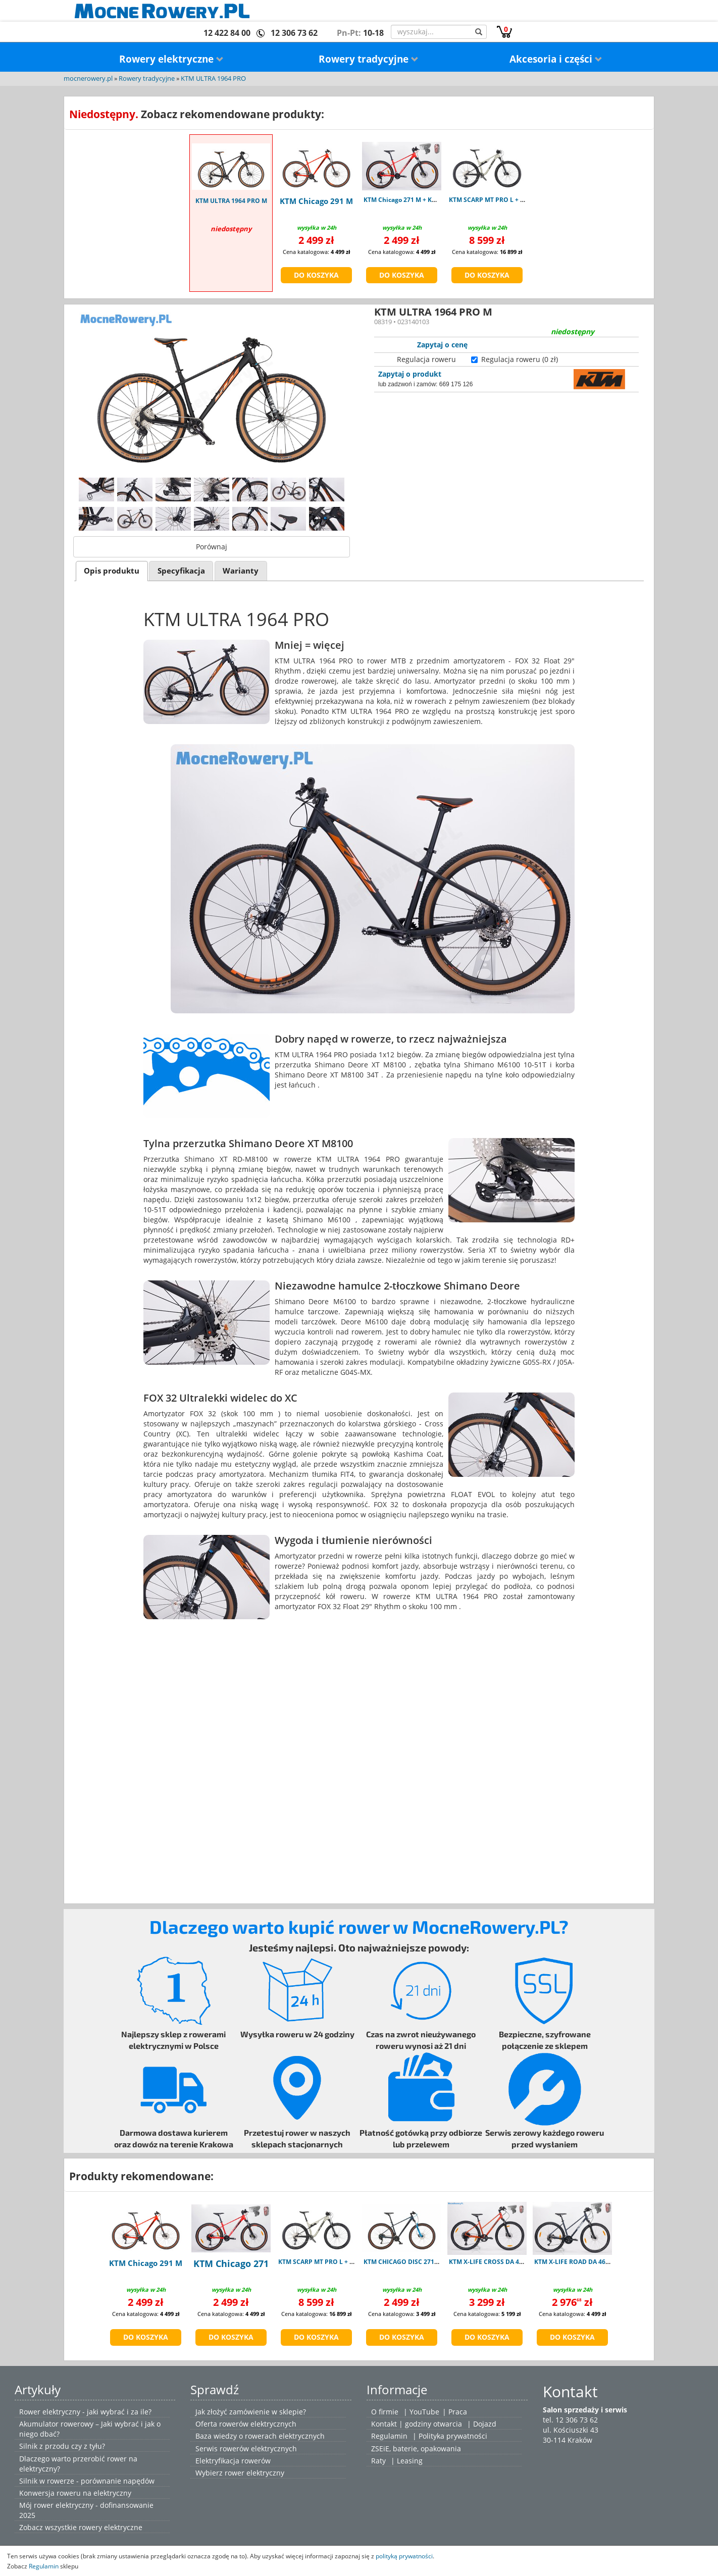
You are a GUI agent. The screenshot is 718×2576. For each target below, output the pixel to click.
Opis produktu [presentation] (111, 570)
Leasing (410, 2460)
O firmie (384, 2411)
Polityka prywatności (453, 2436)
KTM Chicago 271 (231, 2263)
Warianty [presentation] (241, 570)
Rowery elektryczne (171, 59)
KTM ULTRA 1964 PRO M (231, 200)
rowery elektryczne (110, 2527)
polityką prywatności (404, 2556)
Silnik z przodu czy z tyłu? (62, 2446)
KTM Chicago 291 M (316, 201)
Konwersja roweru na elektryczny (75, 2493)
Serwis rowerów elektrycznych (246, 2448)
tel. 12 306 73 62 (570, 2420)
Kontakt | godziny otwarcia (416, 2424)
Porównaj (211, 546)
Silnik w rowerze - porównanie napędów (87, 2481)
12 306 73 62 (294, 32)
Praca (457, 2411)
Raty (378, 2460)
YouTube (424, 2411)
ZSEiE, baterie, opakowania (416, 2448)
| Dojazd (481, 2424)
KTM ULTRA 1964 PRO (213, 78)
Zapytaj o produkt (409, 374)
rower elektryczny (254, 2473)
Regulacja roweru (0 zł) (519, 359)
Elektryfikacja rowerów (233, 2460)
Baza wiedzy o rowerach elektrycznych (260, 2436)
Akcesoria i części (555, 59)
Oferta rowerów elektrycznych (245, 2424)
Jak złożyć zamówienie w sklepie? (250, 2411)
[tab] (112, 571)
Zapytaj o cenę (442, 344)
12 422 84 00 (226, 32)
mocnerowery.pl (88, 78)
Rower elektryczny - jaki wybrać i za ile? (85, 2411)
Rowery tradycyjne (369, 59)
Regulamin (389, 2436)
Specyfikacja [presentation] (181, 570)
